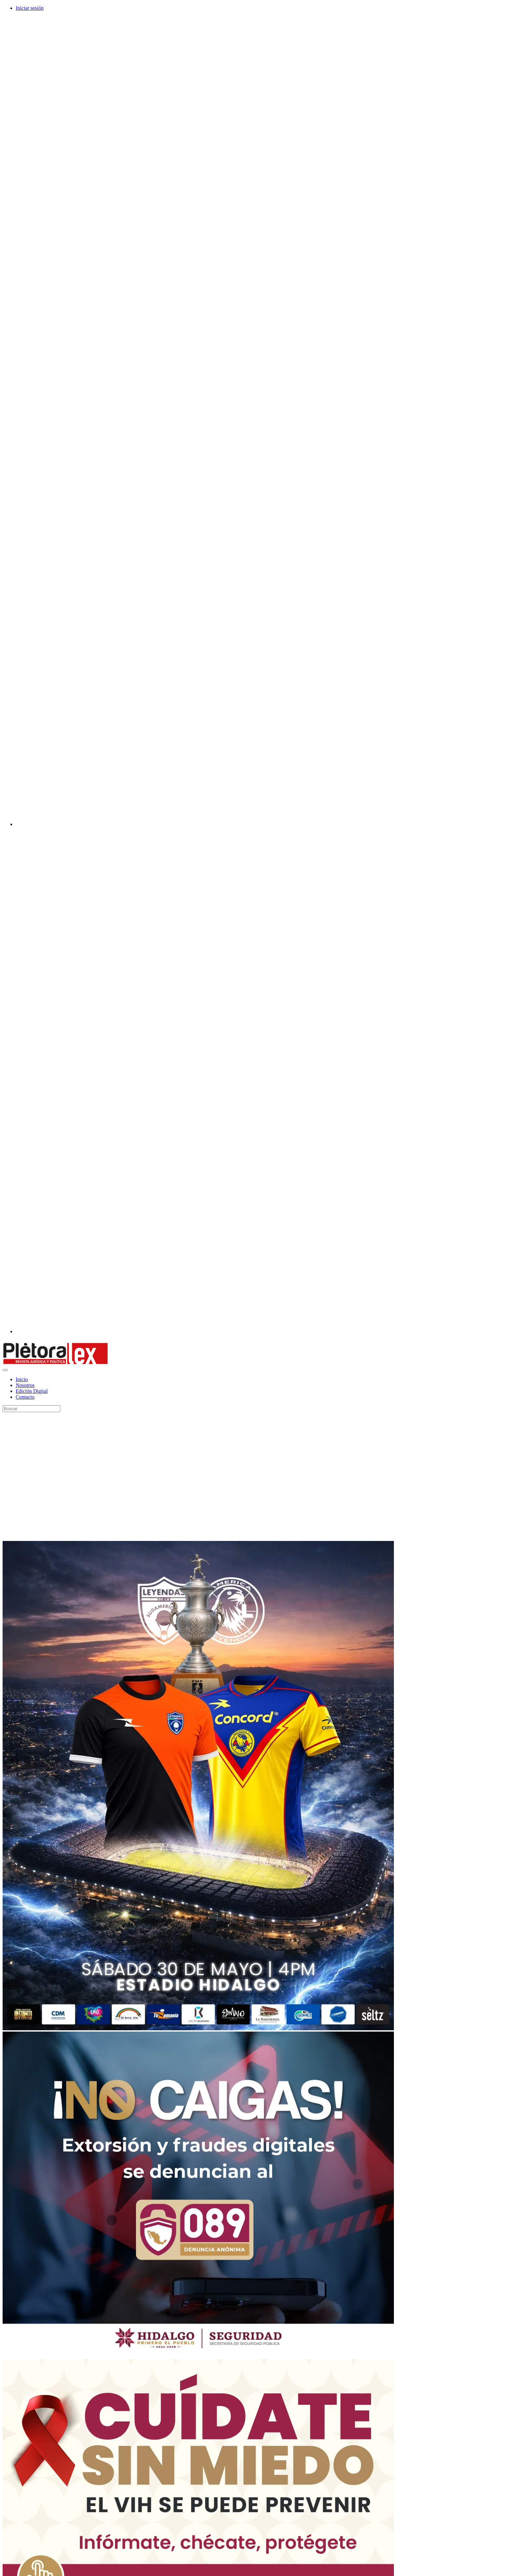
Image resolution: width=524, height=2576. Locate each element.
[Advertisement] (61, 1476)
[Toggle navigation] (5, 1370)
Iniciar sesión (30, 8)
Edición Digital (32, 1391)
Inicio (22, 1379)
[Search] (31, 1408)
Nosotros (25, 1385)
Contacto (25, 1397)
